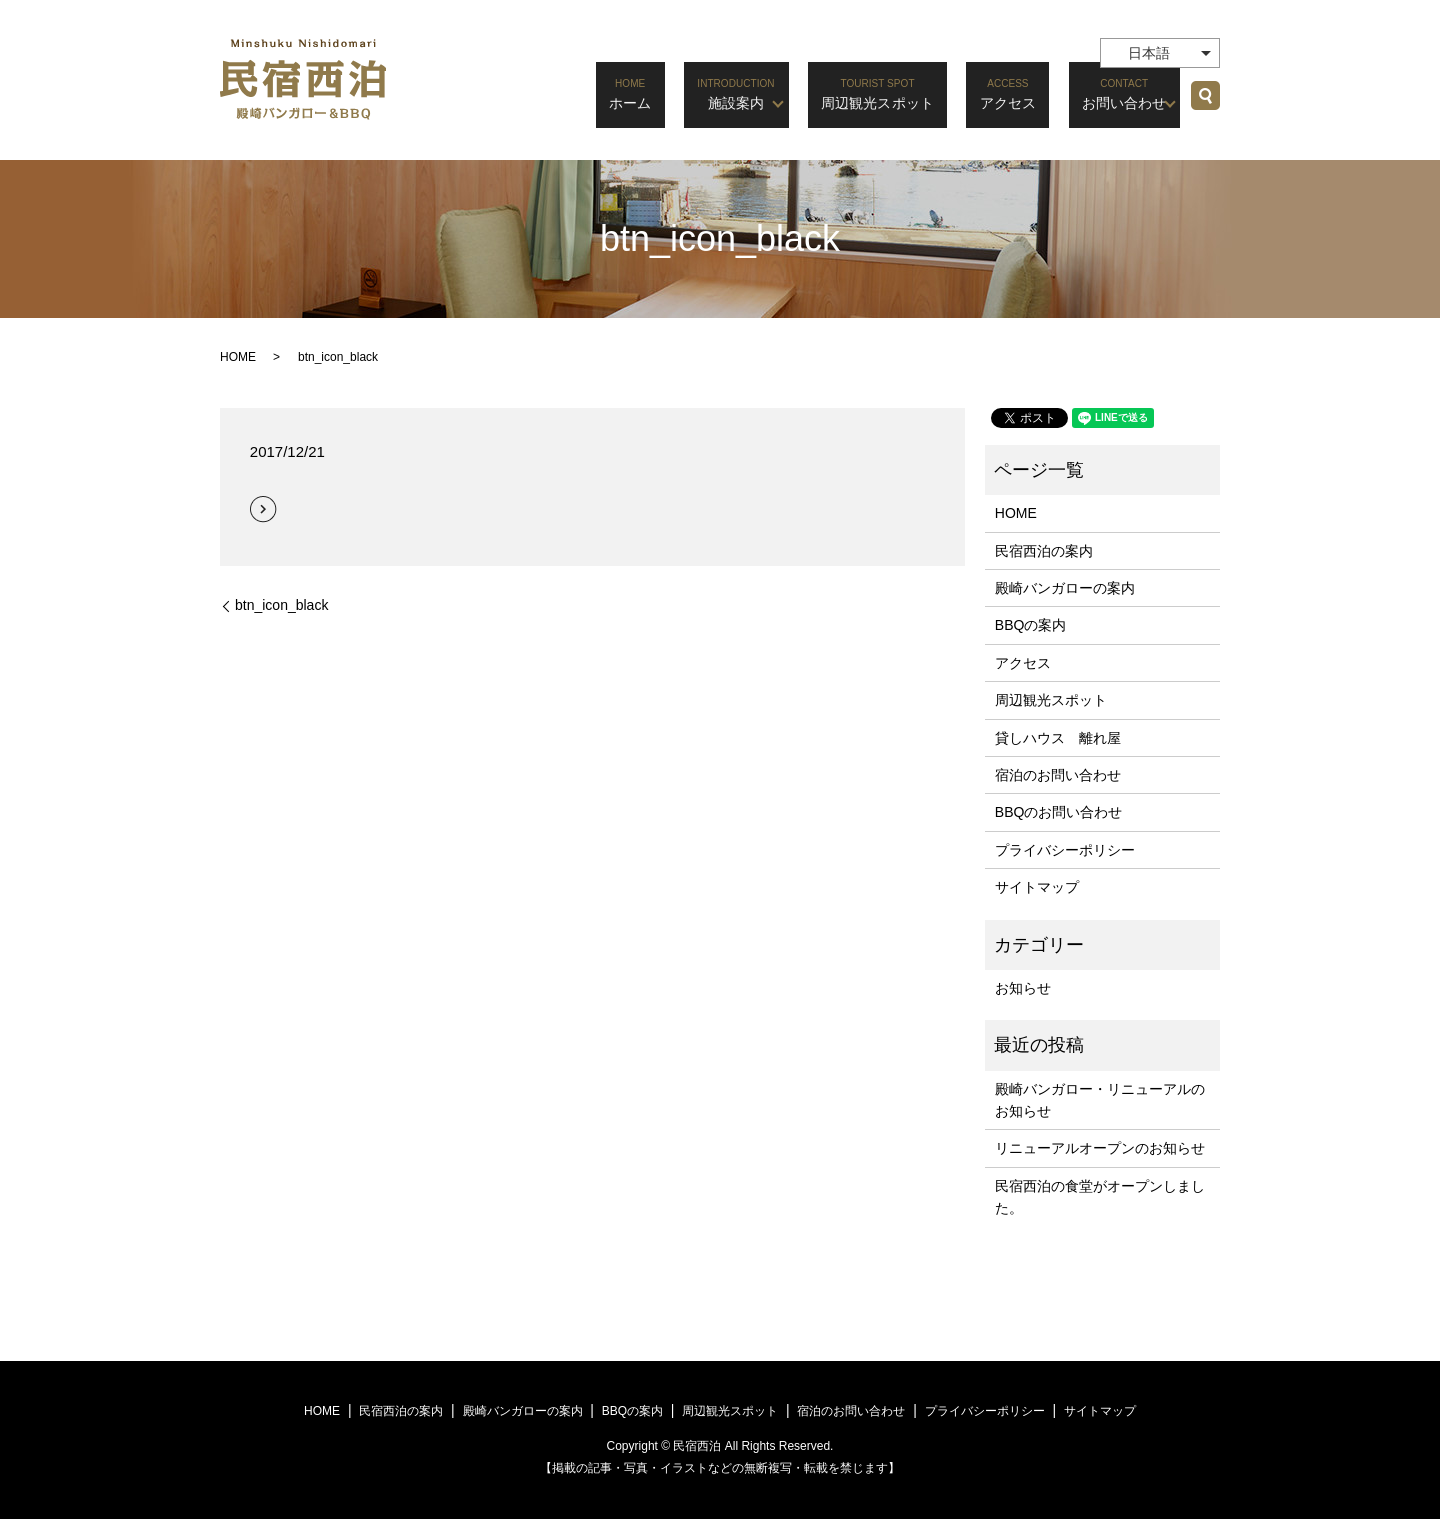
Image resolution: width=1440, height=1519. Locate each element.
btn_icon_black (281, 605)
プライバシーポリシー (1065, 850)
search (1205, 95)
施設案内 (736, 93)
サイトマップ (1037, 887)
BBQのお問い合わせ (1059, 812)
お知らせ (1023, 988)
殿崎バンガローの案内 (1065, 588)
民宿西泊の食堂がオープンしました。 (1100, 1197)
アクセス (1007, 93)
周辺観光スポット (885, 93)
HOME (238, 357)
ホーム (645, 93)
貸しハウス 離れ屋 (1058, 738)
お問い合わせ (1114, 93)
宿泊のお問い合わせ (1058, 775)
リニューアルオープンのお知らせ (1100, 1148)
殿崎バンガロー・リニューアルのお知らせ (1100, 1100)
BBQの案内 (1031, 625)
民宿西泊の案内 (1044, 551)
